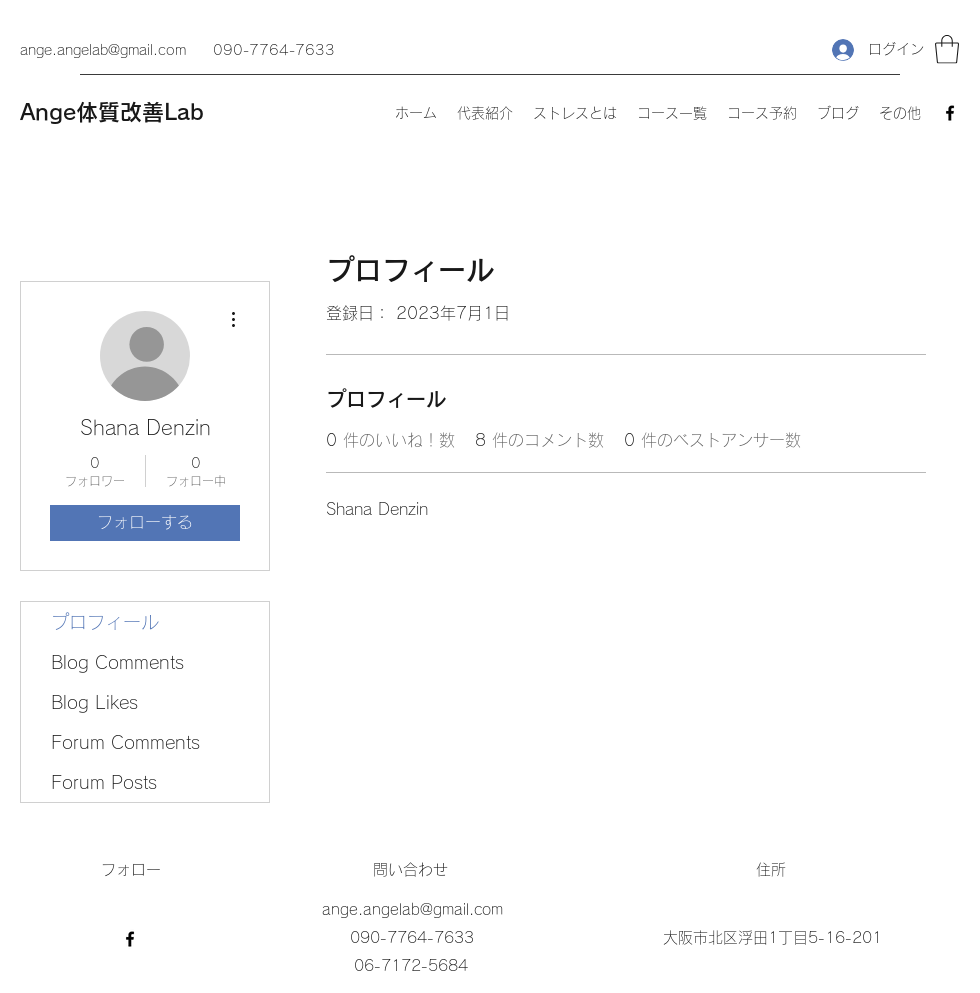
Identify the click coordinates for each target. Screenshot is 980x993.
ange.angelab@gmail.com (103, 50)
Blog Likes (94, 702)
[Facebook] (950, 113)
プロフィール (105, 622)
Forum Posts (104, 782)
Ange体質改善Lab (112, 112)
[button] (947, 49)
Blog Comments (117, 662)
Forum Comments (125, 742)
